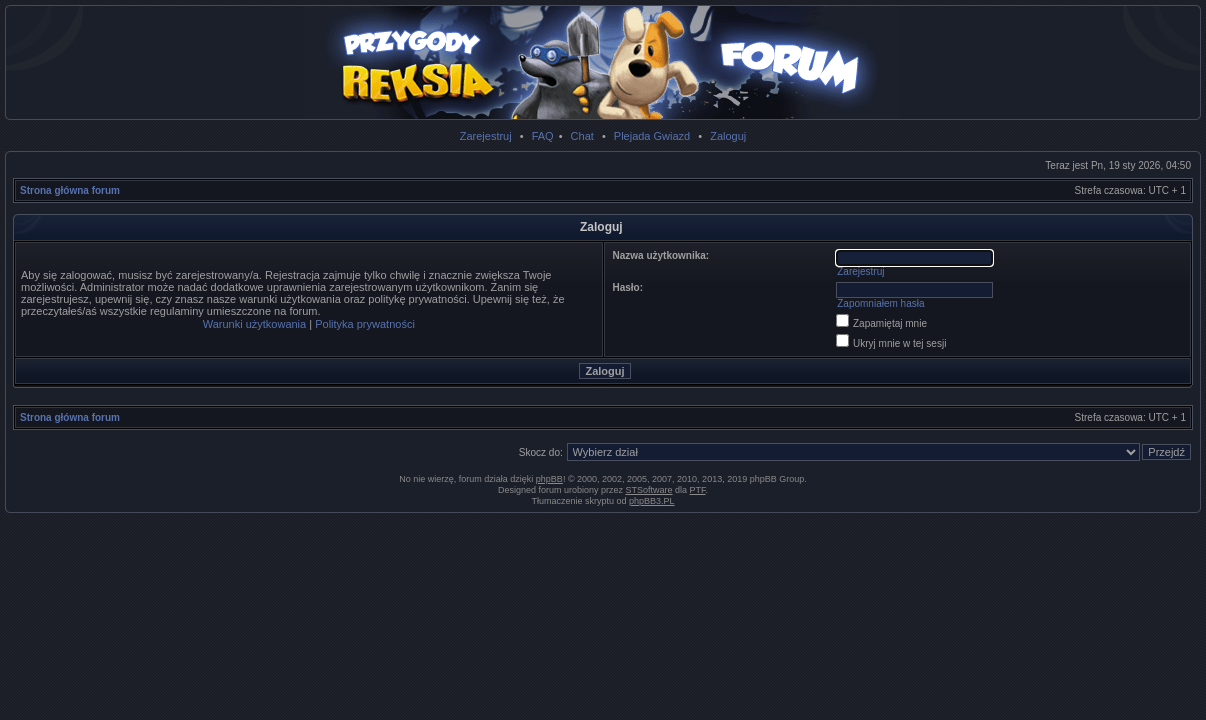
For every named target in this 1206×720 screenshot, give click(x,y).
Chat (582, 136)
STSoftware (649, 490)
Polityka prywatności (365, 324)
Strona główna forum (70, 190)
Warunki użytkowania (255, 324)
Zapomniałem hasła (880, 303)
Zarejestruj (486, 136)
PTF (698, 490)
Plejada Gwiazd (652, 136)
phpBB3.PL (652, 501)
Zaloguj (728, 136)
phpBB (549, 479)
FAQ (543, 136)
